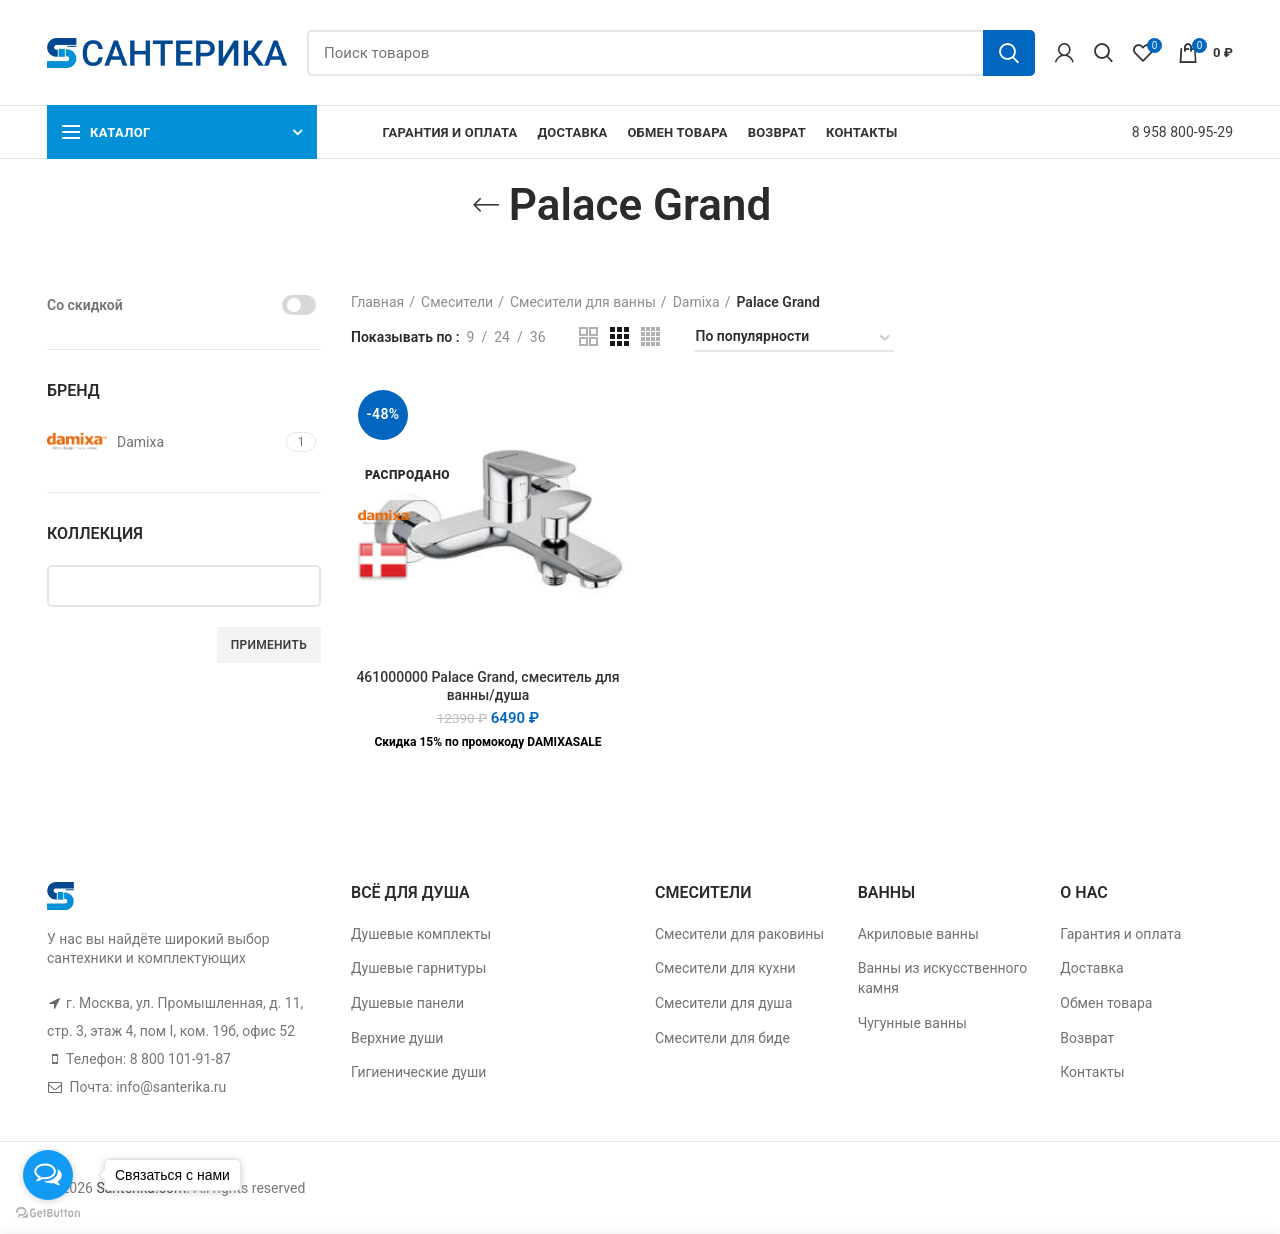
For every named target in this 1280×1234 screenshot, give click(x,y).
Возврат (1087, 1038)
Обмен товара (1106, 1003)
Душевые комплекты (421, 934)
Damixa (696, 302)
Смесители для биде (722, 1038)
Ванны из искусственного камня (943, 978)
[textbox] (199, 585)
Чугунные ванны (912, 1023)
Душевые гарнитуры (418, 968)
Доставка (1091, 968)
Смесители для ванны (583, 302)
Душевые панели (407, 1003)
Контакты (1092, 1072)
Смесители (457, 302)
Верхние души (397, 1038)
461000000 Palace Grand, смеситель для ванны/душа (487, 686)
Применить (269, 645)
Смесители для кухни (725, 968)
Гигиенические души (418, 1072)
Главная (377, 302)
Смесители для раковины (739, 934)
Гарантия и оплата (1120, 934)
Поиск (1009, 53)
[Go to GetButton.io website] (48, 1213)
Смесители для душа (723, 1003)
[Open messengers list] (48, 1175)
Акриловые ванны (918, 934)
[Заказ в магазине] (794, 339)
